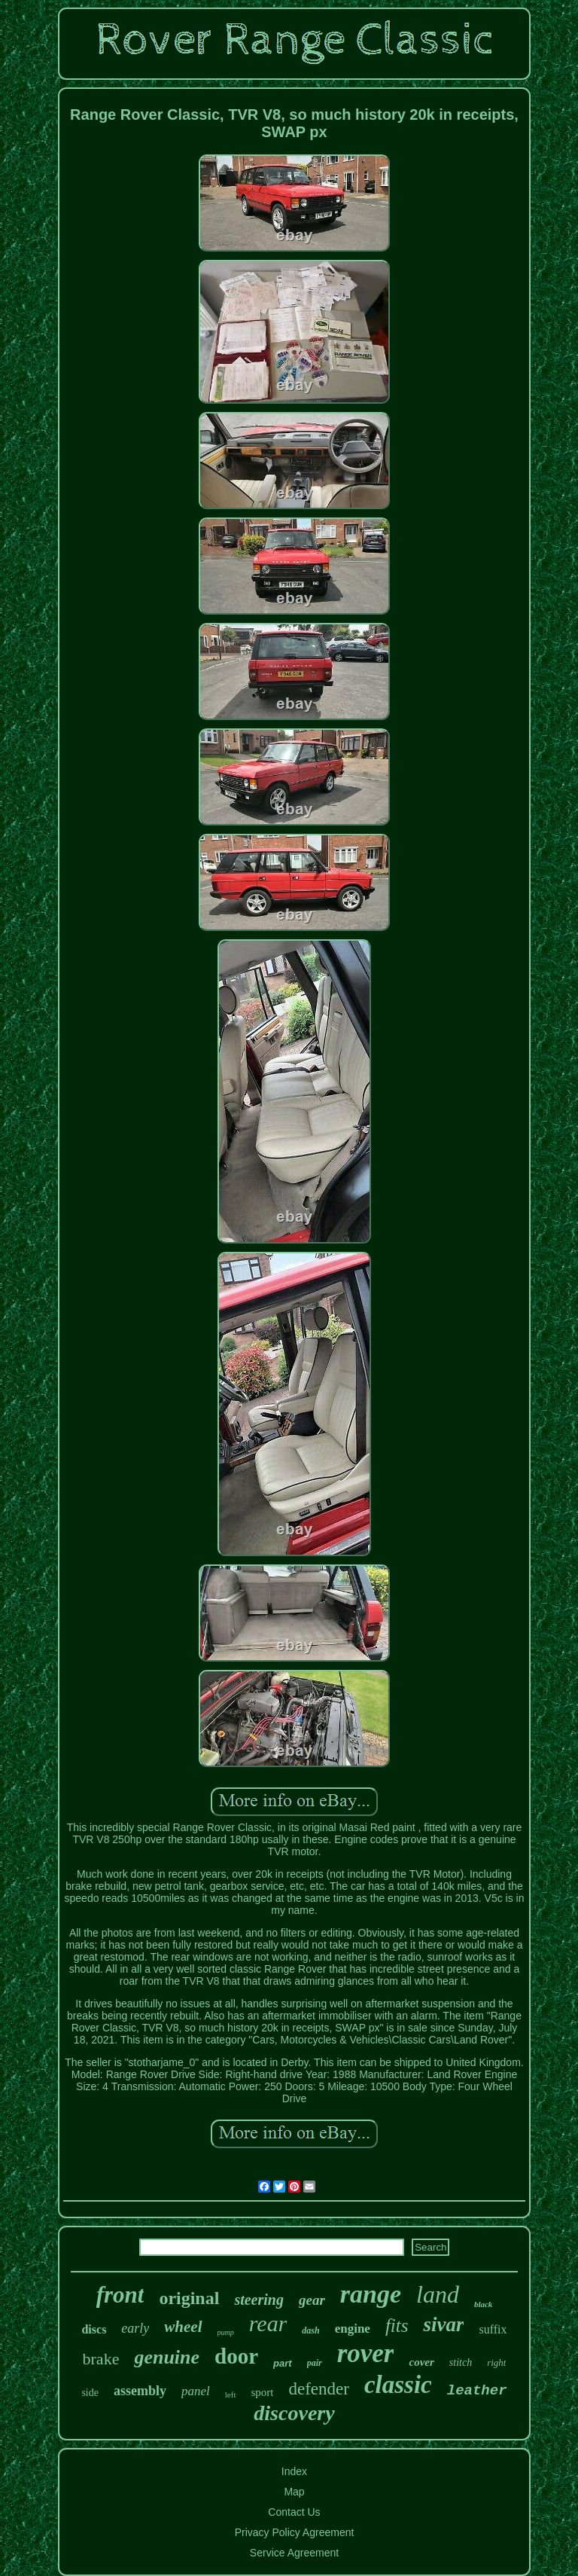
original (189, 2298)
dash (310, 2330)
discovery (294, 2413)
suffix (493, 2329)
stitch (460, 2362)
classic (398, 2384)
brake (101, 2358)
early (135, 2328)
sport (262, 2392)
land (437, 2294)
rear (268, 2323)
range (370, 2294)
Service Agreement (294, 2553)
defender (318, 2388)
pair (314, 2363)
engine (352, 2328)
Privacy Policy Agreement (294, 2532)
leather (477, 2390)
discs (93, 2329)
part (282, 2363)
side (90, 2392)
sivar (443, 2324)
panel (195, 2391)
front (120, 2294)
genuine (166, 2357)
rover (365, 2353)
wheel (183, 2327)
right (496, 2362)
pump (226, 2332)
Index (294, 2471)
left (230, 2394)
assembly (140, 2390)
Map (294, 2492)
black (483, 2304)
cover (421, 2362)
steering (259, 2299)
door (236, 2356)
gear (312, 2300)
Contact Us (294, 2512)
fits (397, 2325)
